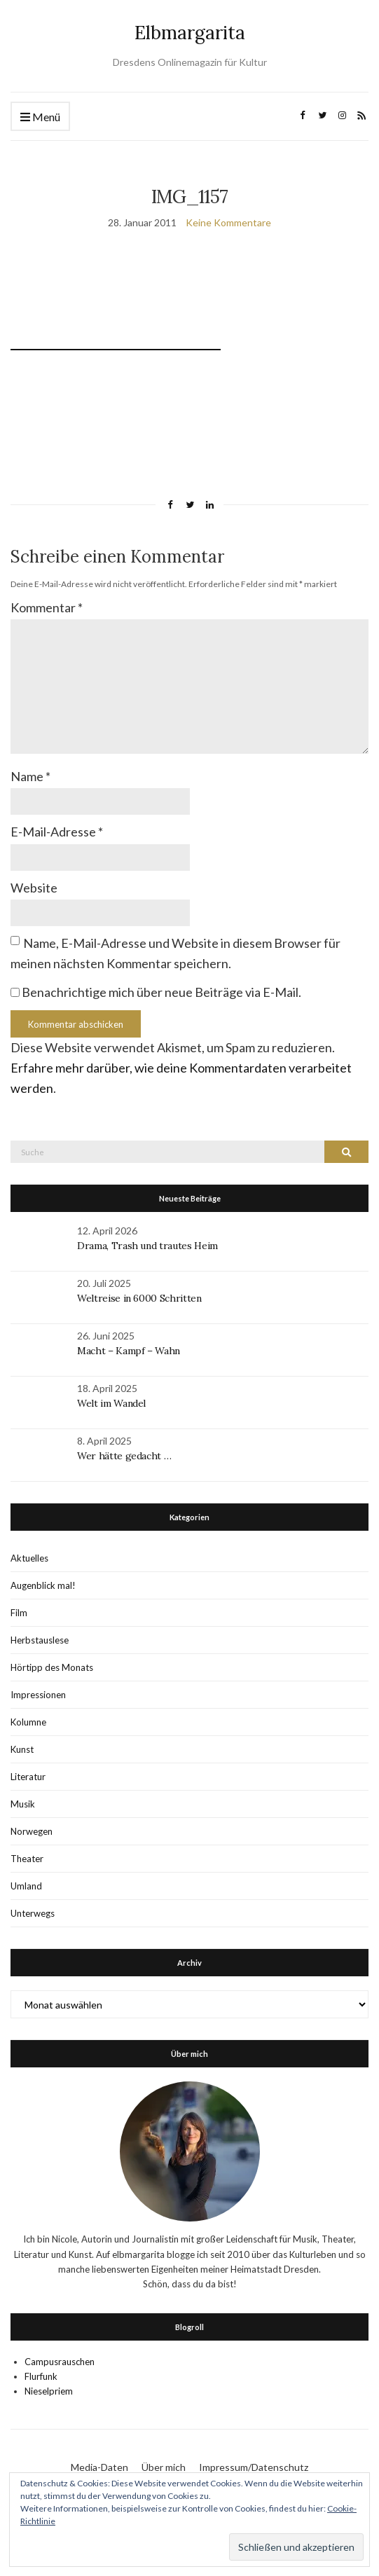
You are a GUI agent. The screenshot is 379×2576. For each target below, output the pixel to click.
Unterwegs (33, 1913)
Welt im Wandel (113, 1403)
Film (19, 1612)
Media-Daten (99, 2467)
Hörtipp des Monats (52, 1667)
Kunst (22, 1749)
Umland (26, 1886)
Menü (40, 117)
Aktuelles (29, 1558)
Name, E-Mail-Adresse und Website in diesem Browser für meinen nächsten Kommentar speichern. (175, 953)
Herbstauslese (40, 1640)
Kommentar (47, 607)
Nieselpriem (49, 2391)
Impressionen (38, 1694)
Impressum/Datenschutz (253, 2467)
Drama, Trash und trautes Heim (147, 1245)
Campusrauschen (60, 2361)
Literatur (28, 1776)
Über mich (164, 2467)
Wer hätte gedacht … (124, 1455)
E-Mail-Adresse (57, 831)
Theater (27, 1858)
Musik (23, 1804)
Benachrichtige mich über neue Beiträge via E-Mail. (161, 992)
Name (30, 776)
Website (34, 887)
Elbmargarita (190, 32)
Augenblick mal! (43, 1585)
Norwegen (32, 1831)
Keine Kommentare (228, 222)
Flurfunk (41, 2376)
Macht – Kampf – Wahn (128, 1350)
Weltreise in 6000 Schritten (139, 1298)
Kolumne (28, 1722)
